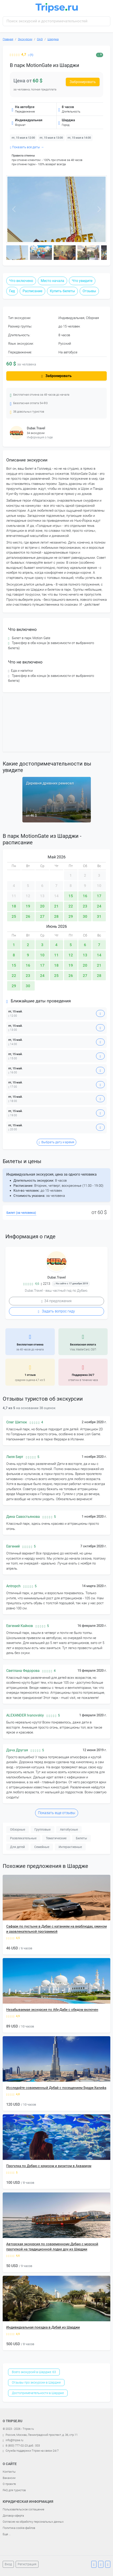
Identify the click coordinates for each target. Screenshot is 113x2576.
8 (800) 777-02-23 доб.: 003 (23, 2445)
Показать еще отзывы (56, 1813)
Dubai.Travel (56, 1277)
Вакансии (9, 2478)
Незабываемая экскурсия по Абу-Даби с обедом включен (52, 2010)
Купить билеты (62, 291)
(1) (30, 54)
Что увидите (82, 281)
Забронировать (83, 82)
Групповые (42, 1829)
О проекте (9, 2484)
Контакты (9, 2471)
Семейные (41, 1847)
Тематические (56, 1838)
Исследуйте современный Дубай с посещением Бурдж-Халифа (56, 2088)
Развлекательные (23, 1838)
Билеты (81, 1838)
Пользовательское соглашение (23, 2509)
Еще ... (7, 2534)
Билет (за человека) (21, 1212)
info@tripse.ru (14, 2440)
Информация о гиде (40, 437)
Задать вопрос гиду (56, 1311)
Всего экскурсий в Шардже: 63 (34, 2372)
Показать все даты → (27, 147)
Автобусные (69, 1829)
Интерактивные (70, 1847)
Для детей (17, 1847)
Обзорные (17, 1829)
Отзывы (89, 291)
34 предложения (56, 1301)
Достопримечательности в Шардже (38, 2393)
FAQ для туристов (14, 2490)
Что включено (21, 281)
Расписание (32, 291)
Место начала (52, 281)
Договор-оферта (13, 2515)
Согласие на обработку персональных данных (33, 2521)
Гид (12, 291)
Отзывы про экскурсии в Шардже (36, 2382)
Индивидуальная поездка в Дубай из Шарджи (43, 2327)
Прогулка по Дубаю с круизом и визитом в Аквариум (48, 2166)
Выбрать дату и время (56, 1142)
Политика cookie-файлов (19, 2528)
